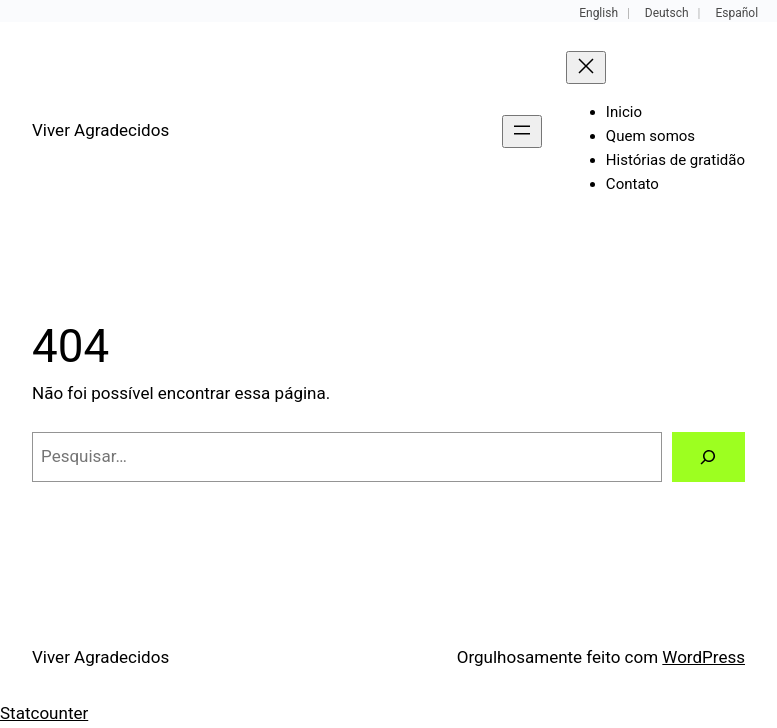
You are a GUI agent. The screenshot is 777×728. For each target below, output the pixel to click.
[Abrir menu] (522, 131)
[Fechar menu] (586, 67)
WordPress (703, 657)
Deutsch (667, 13)
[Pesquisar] (708, 457)
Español (736, 13)
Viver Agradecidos (100, 130)
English (598, 13)
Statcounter (44, 713)
